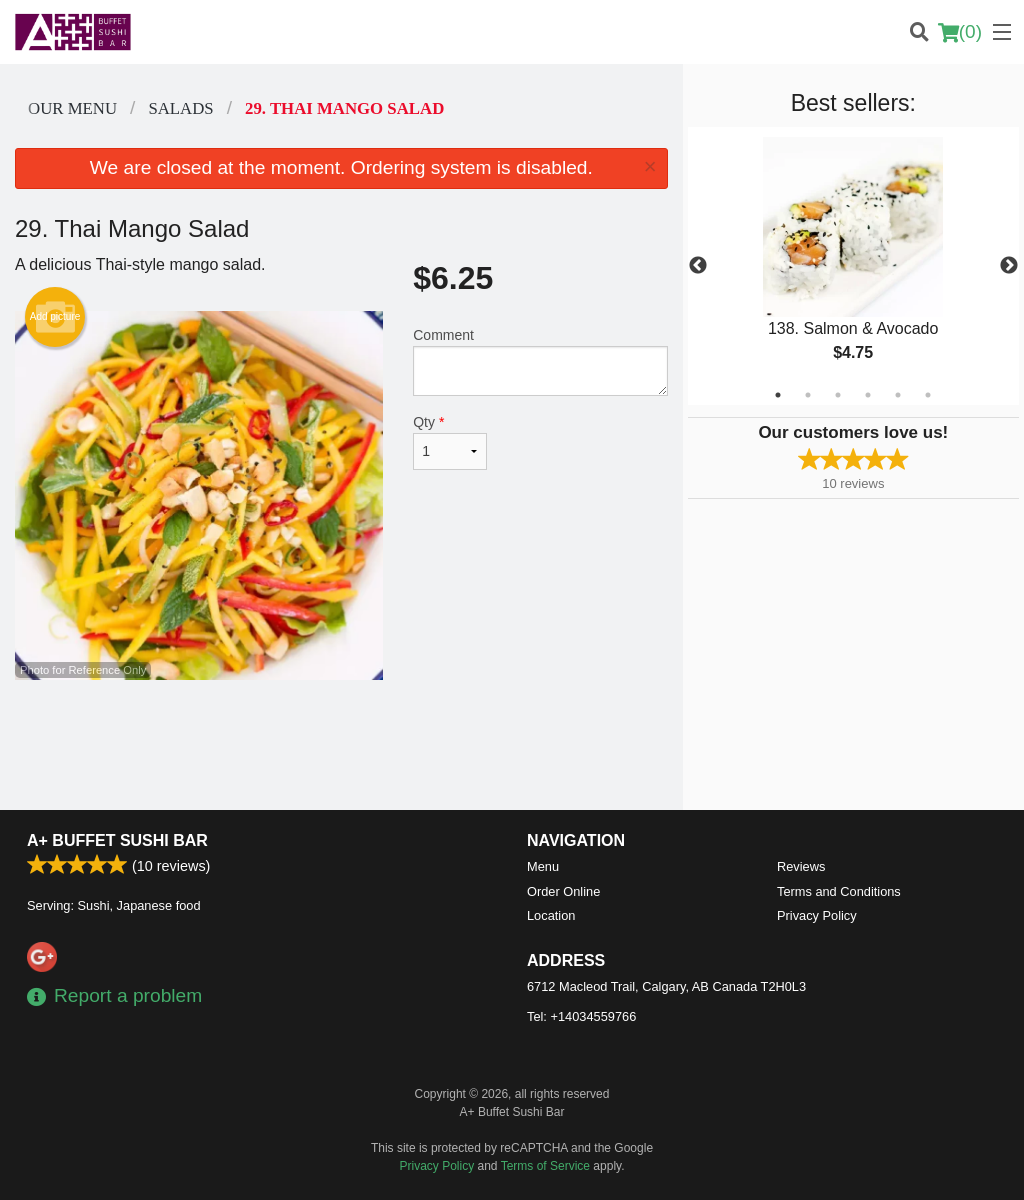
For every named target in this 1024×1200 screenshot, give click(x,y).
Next (1009, 266)
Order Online (563, 891)
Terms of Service (545, 1166)
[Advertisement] (341, 745)
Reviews (801, 866)
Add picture (55, 317)
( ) (960, 32)
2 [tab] (808, 395)
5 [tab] (898, 395)
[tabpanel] (853, 266)
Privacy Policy (817, 915)
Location (551, 915)
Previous (698, 266)
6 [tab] (928, 395)
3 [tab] (838, 395)
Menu (543, 866)
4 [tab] (868, 395)
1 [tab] (778, 395)
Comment (540, 361)
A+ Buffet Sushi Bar (117, 840)
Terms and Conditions (839, 891)
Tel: (581, 1016)
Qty (450, 442)
